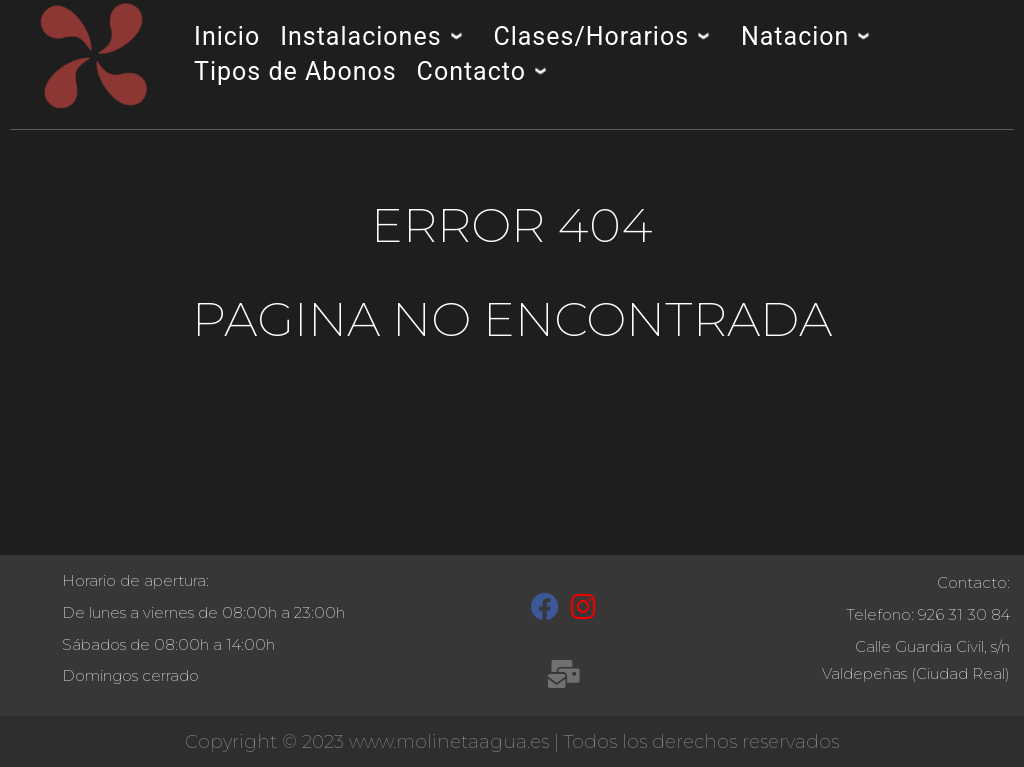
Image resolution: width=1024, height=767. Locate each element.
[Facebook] (545, 611)
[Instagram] (583, 611)
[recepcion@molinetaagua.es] (563, 678)
